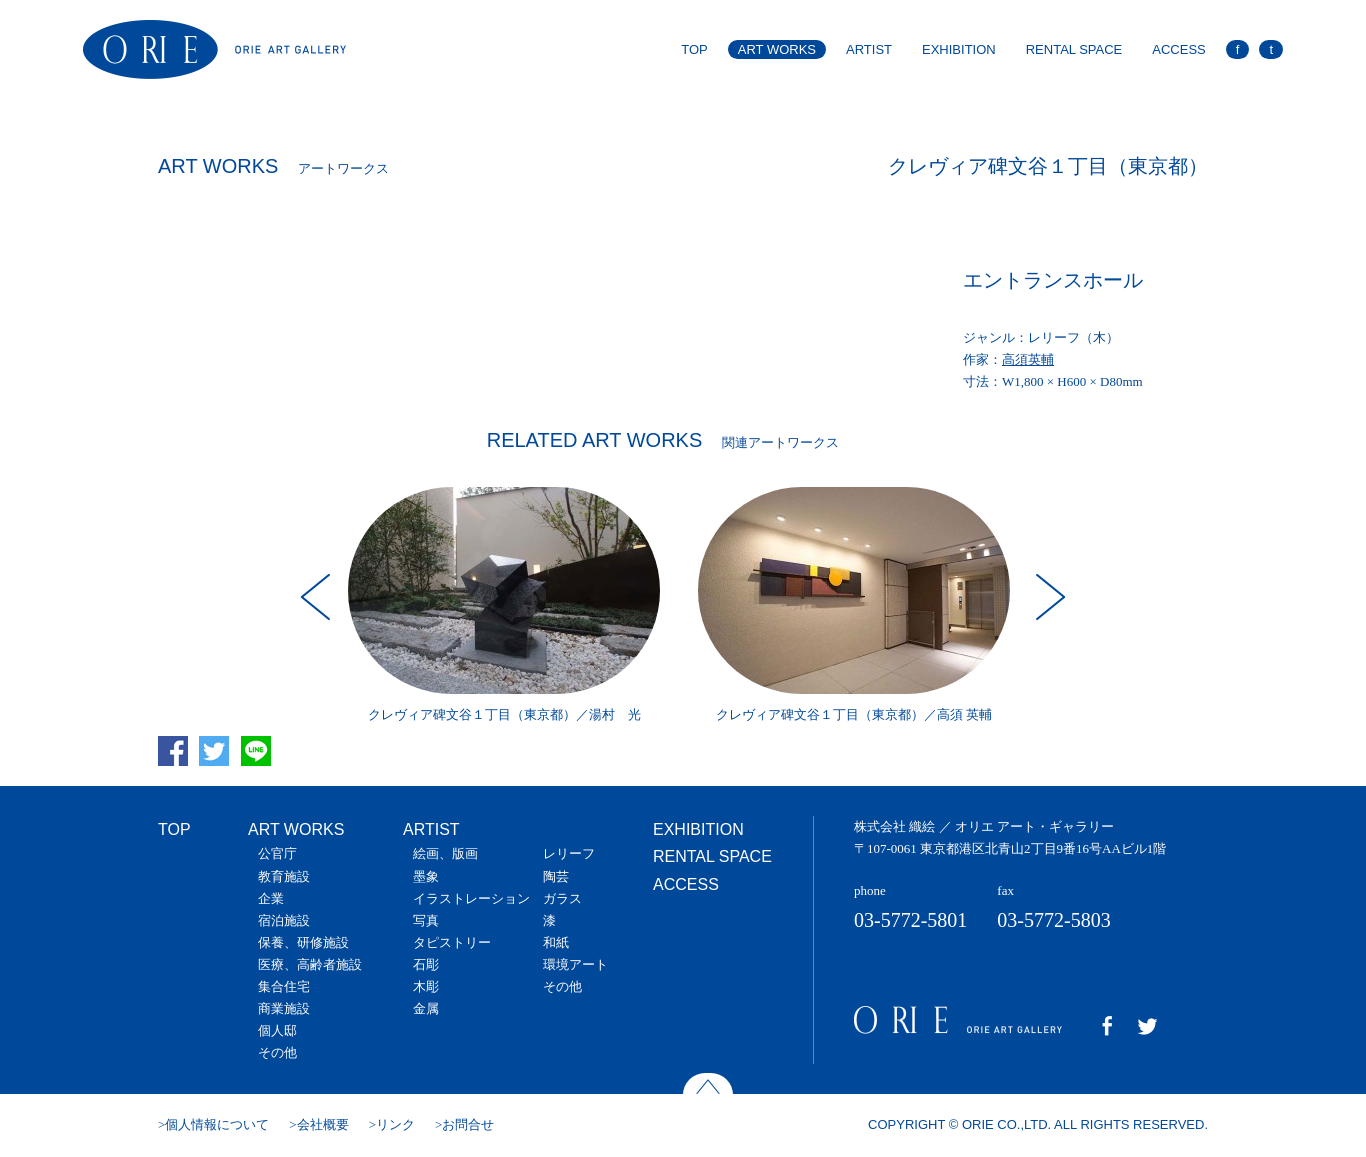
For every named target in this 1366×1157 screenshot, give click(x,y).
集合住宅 (284, 986)
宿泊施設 (284, 920)
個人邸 (277, 1030)
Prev (318, 597)
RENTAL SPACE (1074, 49)
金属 (426, 1008)
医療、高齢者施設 (310, 964)
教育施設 (284, 876)
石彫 (426, 964)
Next (1048, 597)
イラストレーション (471, 898)
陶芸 (556, 876)
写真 (426, 920)
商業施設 (284, 1008)
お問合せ (468, 1124)
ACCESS (1178, 49)
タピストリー (452, 942)
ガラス (562, 898)
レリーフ (569, 853)
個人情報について (217, 1124)
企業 (271, 898)
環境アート (575, 964)
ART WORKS (777, 49)
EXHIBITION (959, 49)
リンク (395, 1124)
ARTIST (869, 49)
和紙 (556, 942)
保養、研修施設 (303, 942)
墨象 (426, 876)
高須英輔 (1028, 359)
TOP (694, 49)
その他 (277, 1052)
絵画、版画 (445, 853)
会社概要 (323, 1124)
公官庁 (277, 853)
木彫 (426, 986)
